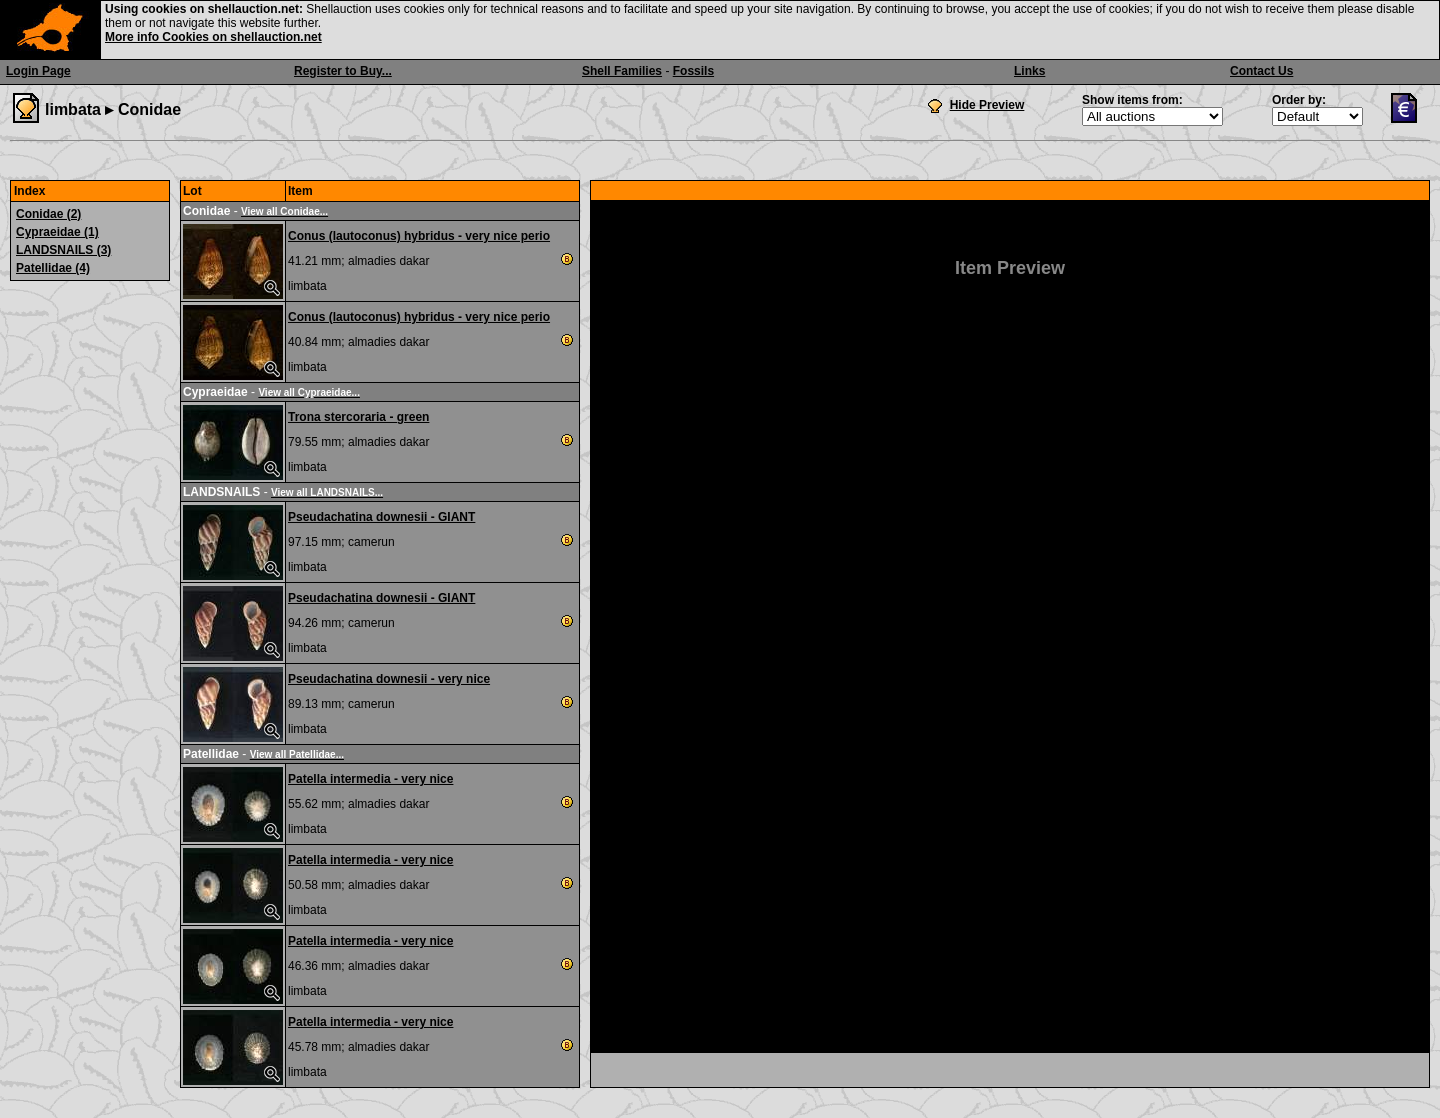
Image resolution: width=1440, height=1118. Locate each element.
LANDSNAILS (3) (63, 250)
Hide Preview (987, 105)
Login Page (38, 71)
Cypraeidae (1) (57, 232)
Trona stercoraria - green (358, 417)
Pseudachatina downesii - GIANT (381, 517)
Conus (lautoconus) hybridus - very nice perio (419, 236)
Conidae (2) (48, 214)
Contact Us (1261, 71)
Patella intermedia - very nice (370, 779)
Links (1029, 71)
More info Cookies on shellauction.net (213, 37)
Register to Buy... (343, 71)
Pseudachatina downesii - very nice (389, 679)
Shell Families (622, 71)
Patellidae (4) (53, 268)
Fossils (693, 71)
